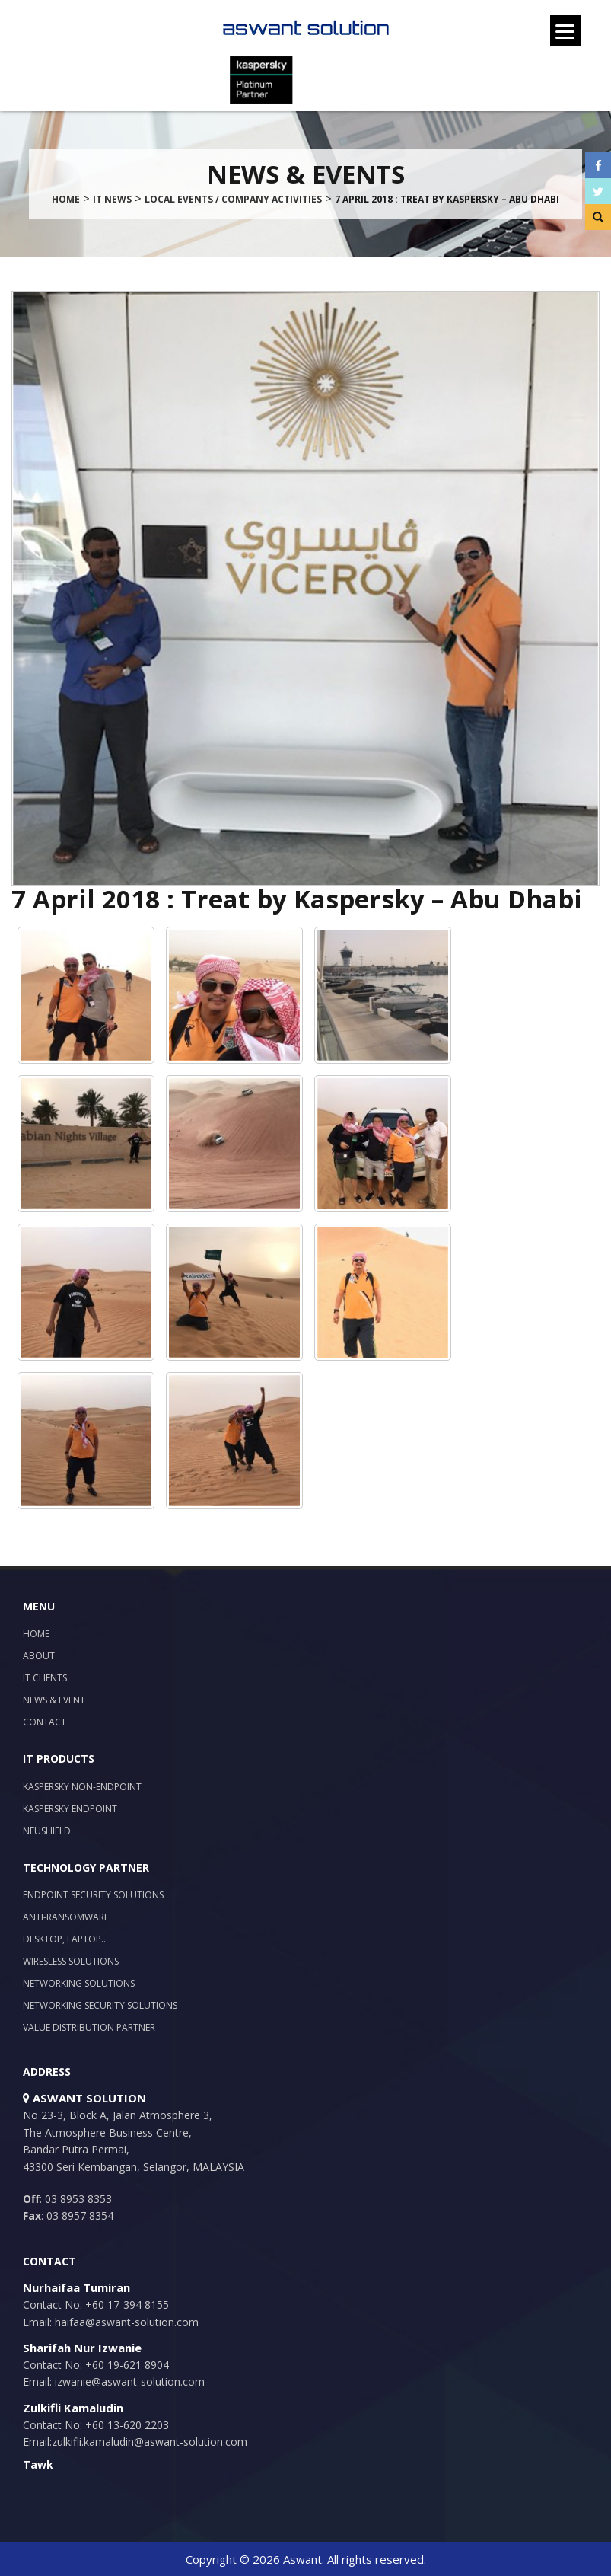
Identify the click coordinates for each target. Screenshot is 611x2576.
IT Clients (45, 1677)
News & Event (54, 1699)
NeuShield (47, 1830)
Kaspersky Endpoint (70, 1808)
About (39, 1655)
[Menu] (565, 30)
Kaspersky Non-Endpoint (82, 1786)
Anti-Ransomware (66, 1916)
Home (36, 1633)
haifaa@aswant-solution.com (125, 2322)
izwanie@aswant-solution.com (128, 2381)
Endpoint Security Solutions (93, 1894)
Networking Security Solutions (100, 2005)
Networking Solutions (79, 1983)
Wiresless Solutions (71, 1961)
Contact (44, 1722)
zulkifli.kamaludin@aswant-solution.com (149, 2441)
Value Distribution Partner (89, 2027)
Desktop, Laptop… (65, 1939)
